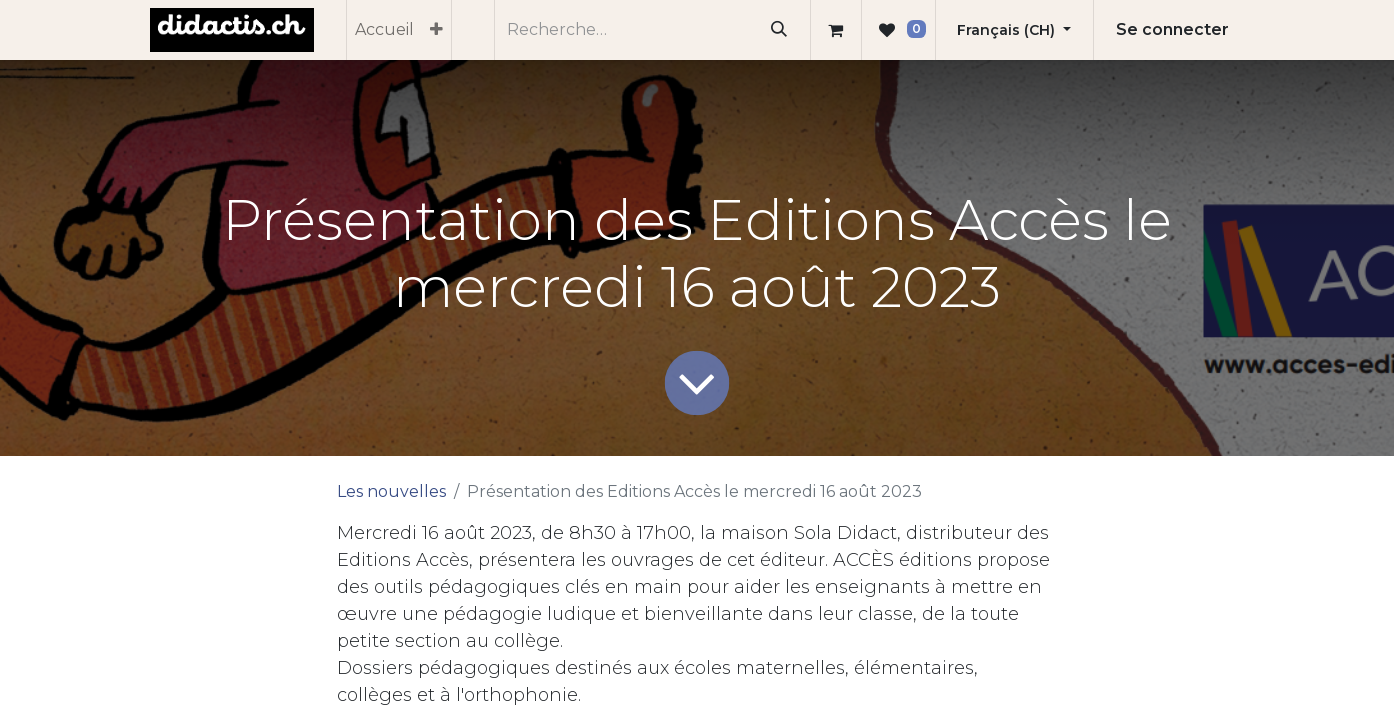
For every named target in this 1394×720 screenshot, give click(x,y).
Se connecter (1172, 29)
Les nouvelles (391, 491)
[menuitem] (384, 30)
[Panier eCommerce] (836, 30)
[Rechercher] (779, 30)
